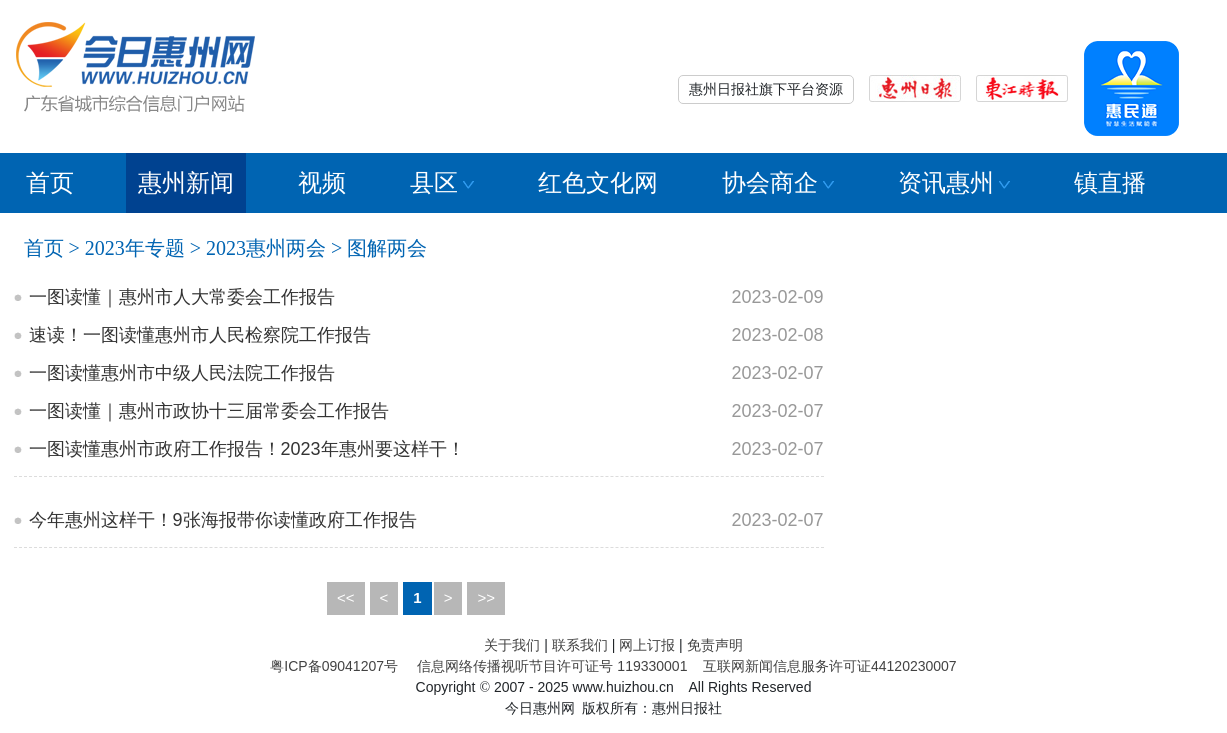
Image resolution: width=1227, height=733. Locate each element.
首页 (50, 182)
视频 (322, 182)
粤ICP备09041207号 (334, 666)
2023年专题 (135, 248)
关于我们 (512, 645)
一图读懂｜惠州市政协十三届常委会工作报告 (209, 411)
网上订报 (647, 645)
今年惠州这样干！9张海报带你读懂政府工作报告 (223, 520)
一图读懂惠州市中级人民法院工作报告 (182, 373)
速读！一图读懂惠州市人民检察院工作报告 (200, 335)
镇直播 (1110, 182)
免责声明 (715, 645)
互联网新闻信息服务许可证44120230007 (830, 666)
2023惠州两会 (266, 248)
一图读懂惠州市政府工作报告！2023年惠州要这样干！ (247, 449)
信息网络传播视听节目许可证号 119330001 (552, 666)
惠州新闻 (186, 182)
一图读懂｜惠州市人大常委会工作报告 (182, 297)
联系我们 (580, 645)
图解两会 (387, 248)
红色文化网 (598, 182)
